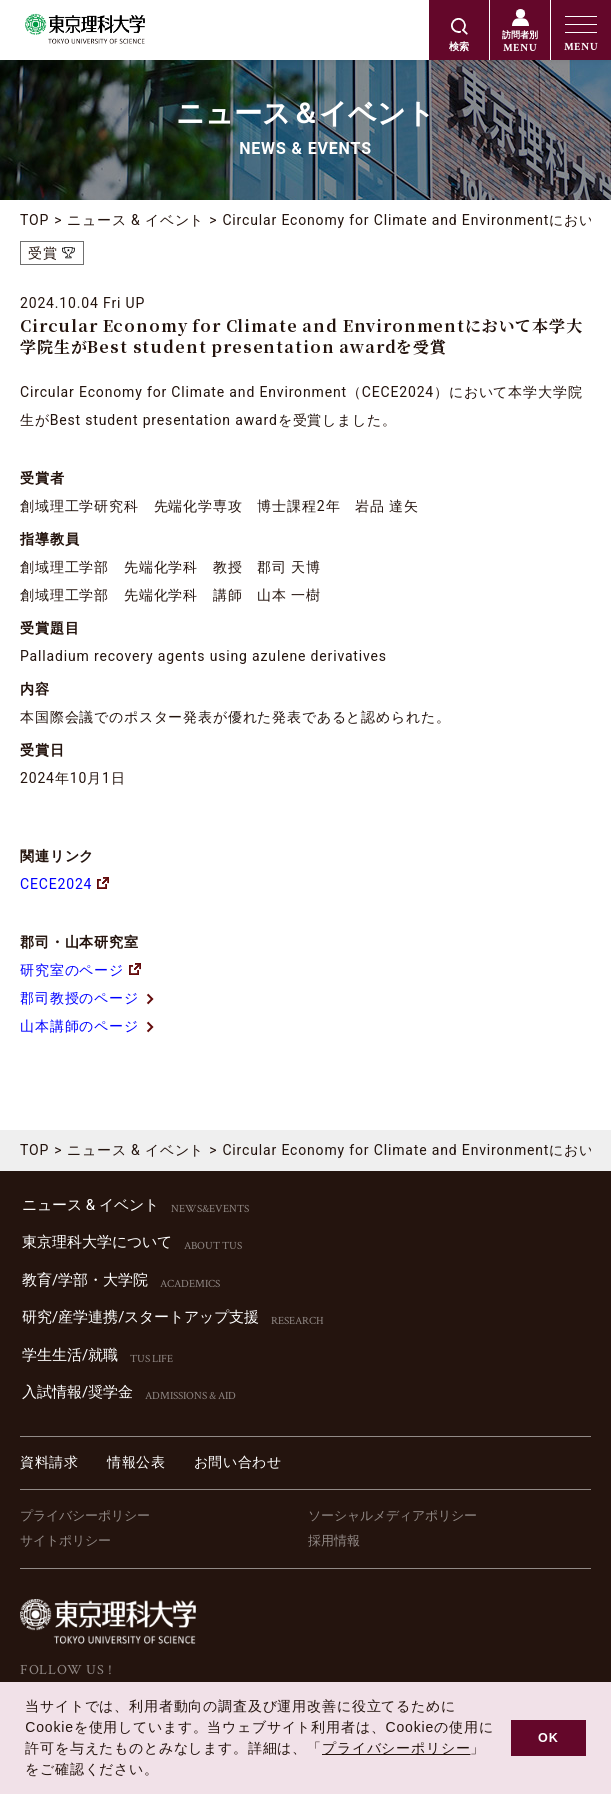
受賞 (43, 253)
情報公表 (136, 1462)
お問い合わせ (238, 1462)
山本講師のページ (88, 1026)
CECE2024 (64, 884)
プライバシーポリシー (85, 1515)
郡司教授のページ (88, 998)
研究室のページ (80, 970)
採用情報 (334, 1540)
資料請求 (49, 1462)
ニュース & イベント (135, 220)
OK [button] (548, 1738)
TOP (34, 220)
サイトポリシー (65, 1540)
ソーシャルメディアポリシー (392, 1515)
